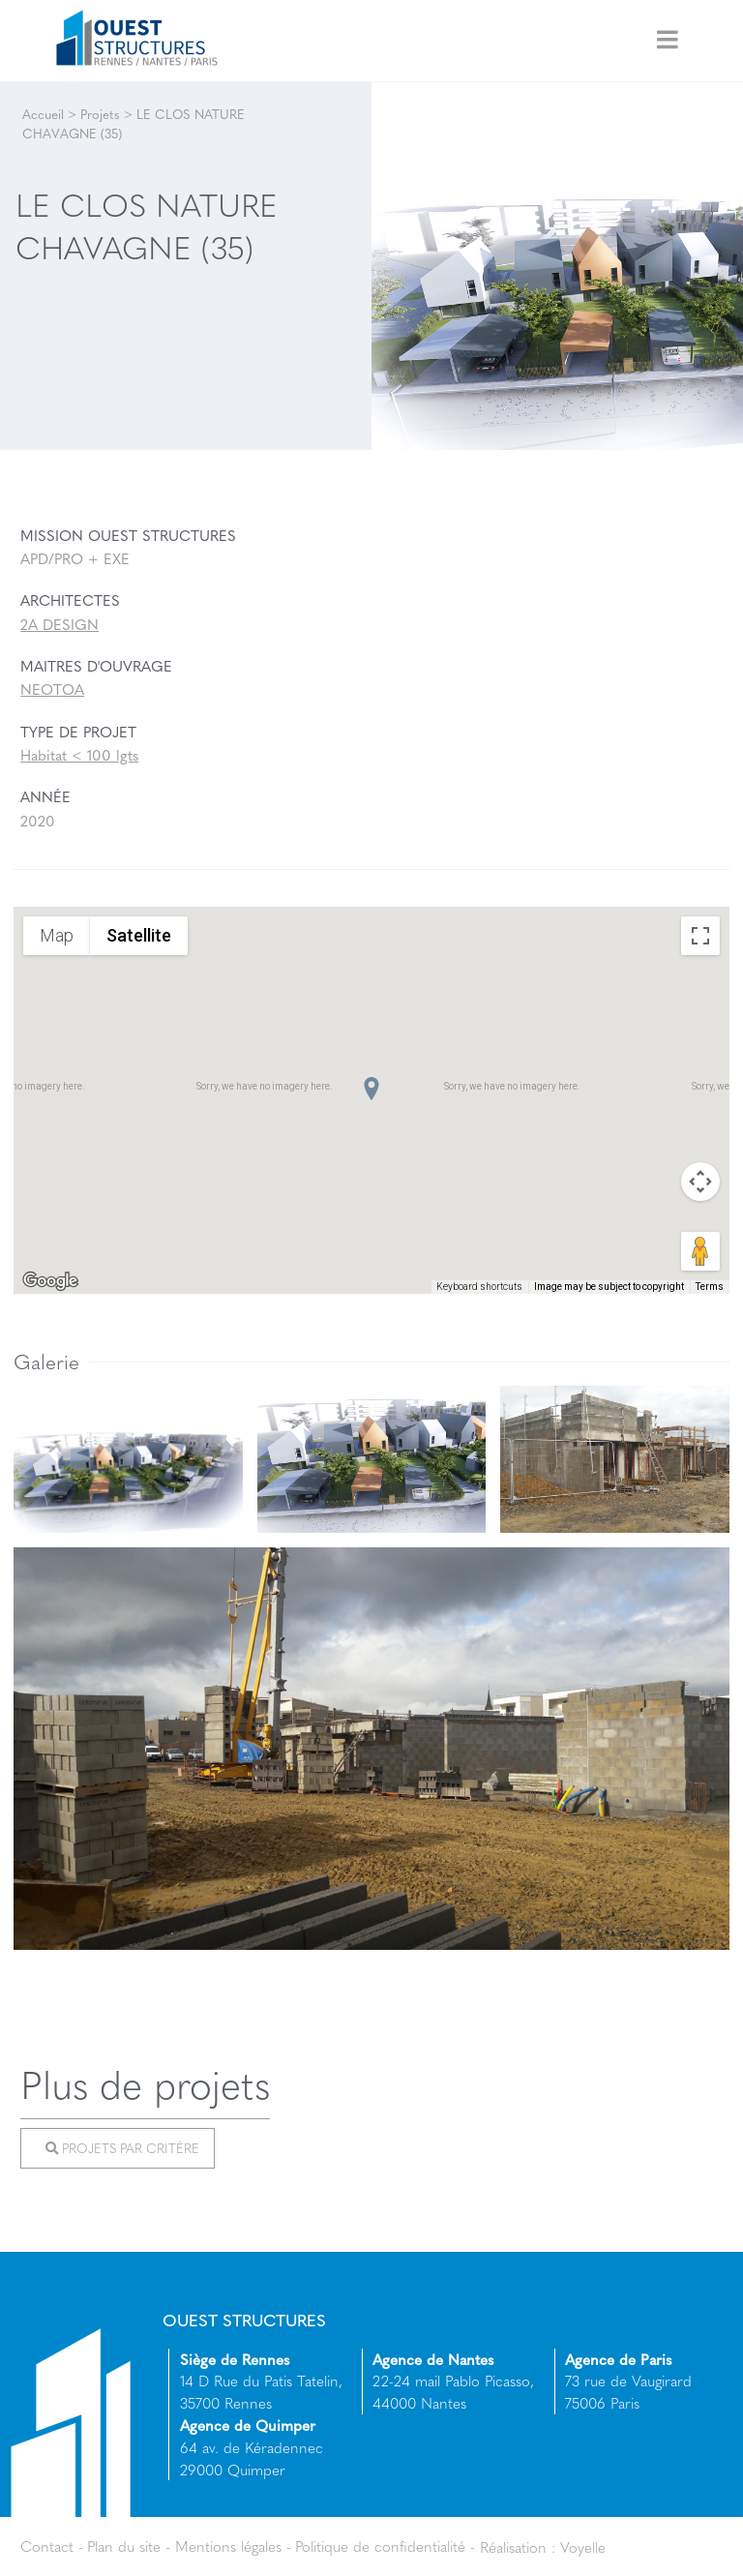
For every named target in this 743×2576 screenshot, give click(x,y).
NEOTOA (52, 689)
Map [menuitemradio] (57, 935)
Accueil (43, 114)
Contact (47, 2546)
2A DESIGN (59, 624)
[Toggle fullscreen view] (700, 935)
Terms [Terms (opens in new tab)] (710, 1286)
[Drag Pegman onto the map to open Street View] (700, 1251)
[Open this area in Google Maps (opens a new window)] (50, 1281)
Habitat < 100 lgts (79, 754)
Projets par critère (122, 2149)
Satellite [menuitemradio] (138, 935)
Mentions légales (228, 2546)
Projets (100, 114)
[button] (371, 1088)
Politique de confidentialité (380, 2546)
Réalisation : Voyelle (543, 2546)
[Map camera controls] (700, 1181)
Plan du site (124, 2546)
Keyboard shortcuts (479, 1286)
